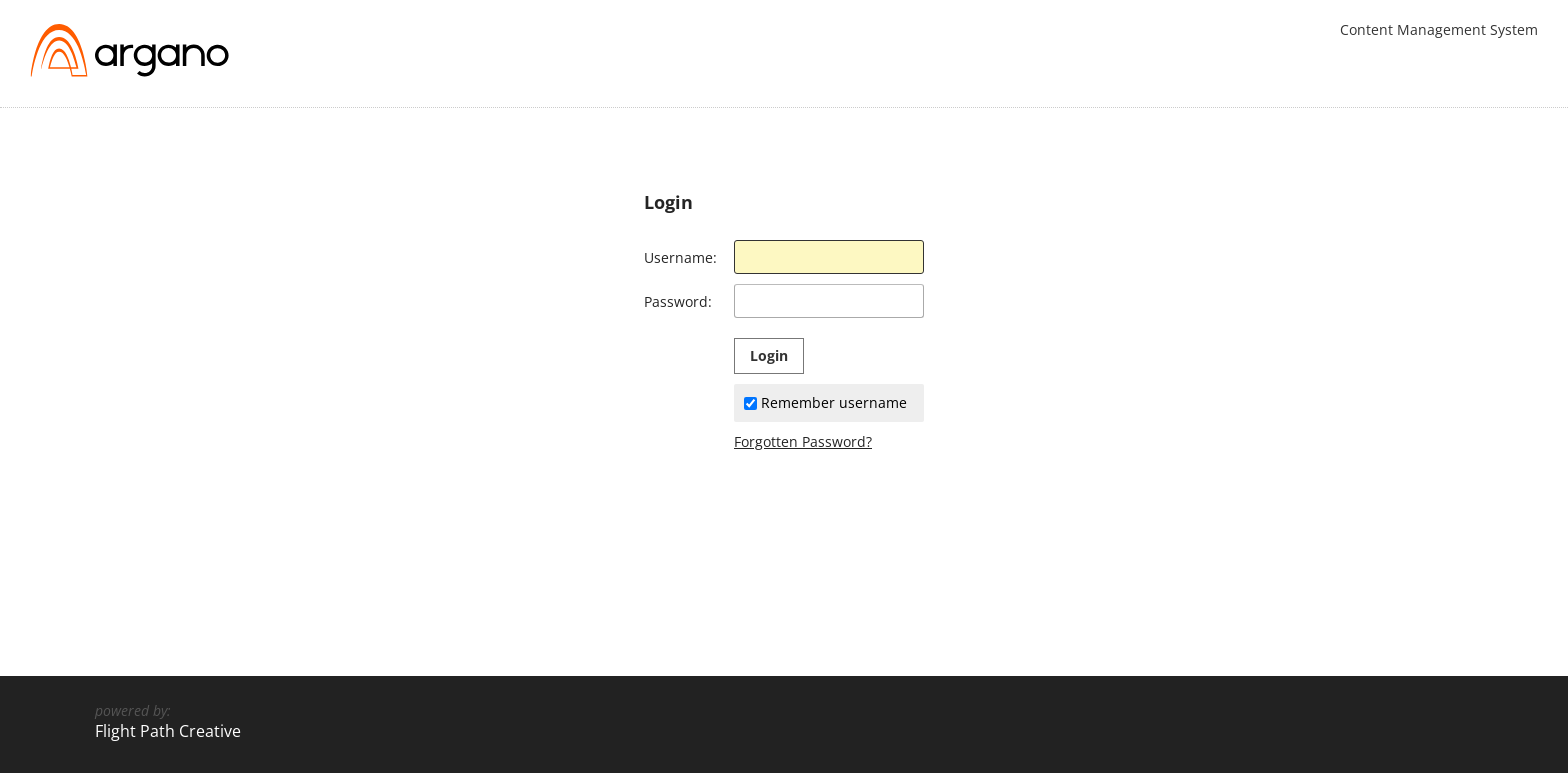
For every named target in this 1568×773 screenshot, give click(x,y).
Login (769, 355)
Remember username (825, 402)
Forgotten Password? (803, 441)
